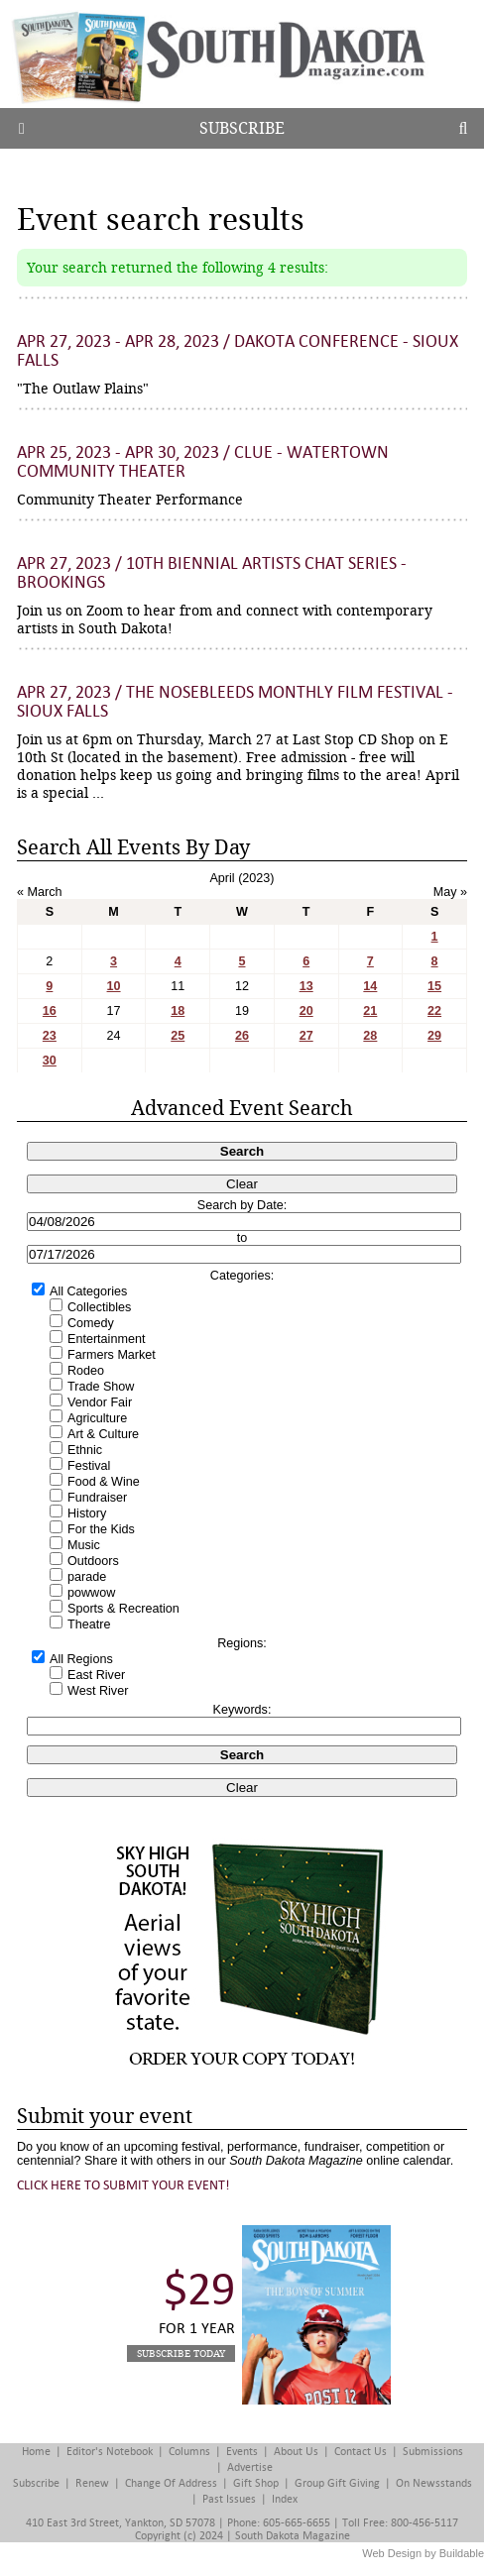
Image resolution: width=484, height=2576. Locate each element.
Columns (189, 2451)
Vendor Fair (99, 1402)
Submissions (433, 2451)
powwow (91, 1593)
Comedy (90, 1323)
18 (177, 1011)
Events (242, 2451)
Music (83, 1545)
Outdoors (93, 1561)
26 (242, 1036)
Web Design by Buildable (423, 2553)
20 (306, 1011)
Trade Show (100, 1387)
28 (370, 1036)
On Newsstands (434, 2483)
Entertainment (106, 1339)
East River (96, 1675)
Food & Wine (103, 1482)
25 (177, 1036)
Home (36, 2451)
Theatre (88, 1624)
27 (306, 1036)
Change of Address (171, 2483)
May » (450, 892)
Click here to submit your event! (123, 2185)
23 (50, 1036)
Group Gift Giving (337, 2483)
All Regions (81, 1659)
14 (370, 986)
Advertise (250, 2467)
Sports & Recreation (123, 1609)
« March (39, 892)
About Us (296, 2451)
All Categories (88, 1291)
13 (306, 986)
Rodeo (85, 1371)
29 (434, 1036)
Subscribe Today (181, 2353)
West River (97, 1691)
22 (434, 1011)
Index (285, 2499)
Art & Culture (103, 1434)
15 (434, 986)
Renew (92, 2483)
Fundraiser (97, 1498)
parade (86, 1577)
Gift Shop (256, 2483)
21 (370, 1011)
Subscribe (242, 128)
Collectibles (99, 1307)
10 (114, 986)
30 (50, 1060)
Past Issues (229, 2499)
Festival (88, 1466)
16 (50, 1011)
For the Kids (101, 1529)
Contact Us (360, 2451)
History (86, 1513)
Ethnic (84, 1450)
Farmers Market (111, 1355)
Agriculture (97, 1418)
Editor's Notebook (109, 2451)
